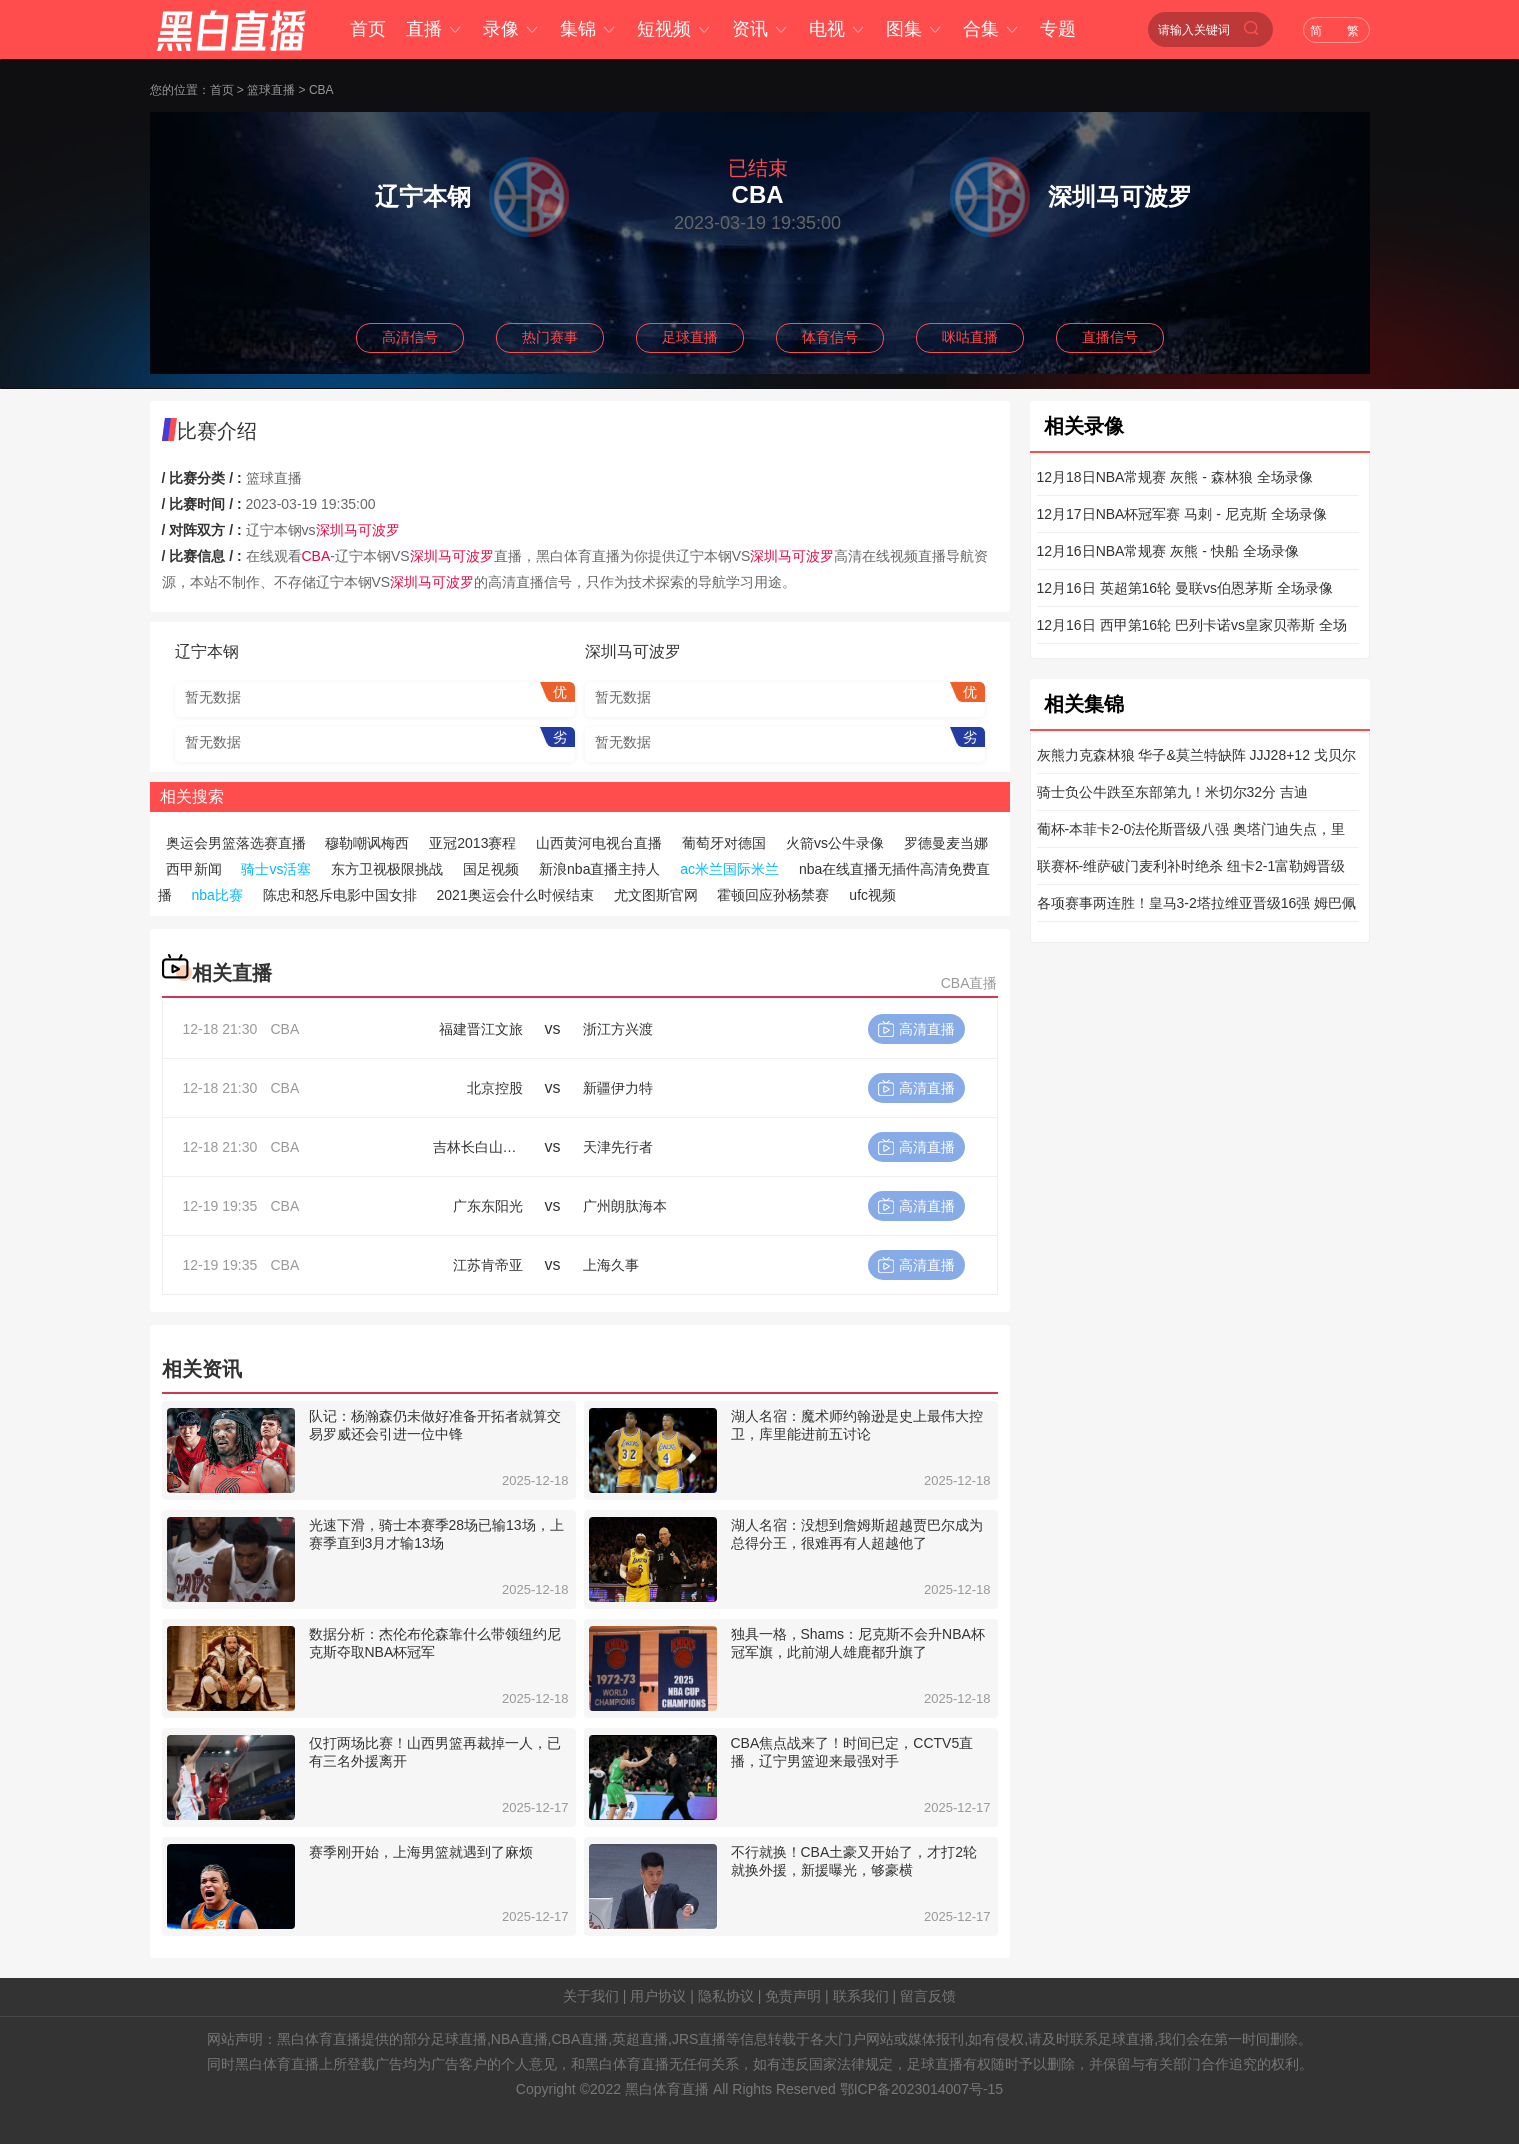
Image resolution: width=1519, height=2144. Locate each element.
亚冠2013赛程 (472, 843)
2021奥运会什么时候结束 (515, 895)
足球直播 (690, 337)
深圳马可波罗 (358, 530)
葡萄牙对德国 (724, 843)
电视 (837, 29)
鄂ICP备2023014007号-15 (921, 2089)
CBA (321, 90)
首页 (368, 29)
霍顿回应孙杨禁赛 (773, 895)
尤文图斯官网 (656, 895)
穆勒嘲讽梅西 (367, 843)
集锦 (588, 29)
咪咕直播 (970, 337)
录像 (511, 29)
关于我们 (591, 1996)
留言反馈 (928, 1996)
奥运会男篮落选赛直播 (236, 843)
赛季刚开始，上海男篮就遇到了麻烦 (421, 1852)
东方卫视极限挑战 (387, 869)
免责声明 (793, 1996)
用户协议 (658, 1996)
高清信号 (410, 337)
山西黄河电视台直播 (599, 843)
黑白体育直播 (667, 2089)
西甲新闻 (194, 869)
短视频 (674, 29)
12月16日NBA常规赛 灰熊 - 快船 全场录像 (1168, 551)
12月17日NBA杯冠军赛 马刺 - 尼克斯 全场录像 (1182, 514)
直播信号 (1110, 337)
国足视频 (491, 869)
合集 (991, 29)
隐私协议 (726, 1996)
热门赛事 (550, 337)
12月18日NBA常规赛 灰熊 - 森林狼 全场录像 (1175, 477)
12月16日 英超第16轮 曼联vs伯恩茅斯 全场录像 (1185, 588)
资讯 (760, 29)
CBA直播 (969, 983)
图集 (914, 29)
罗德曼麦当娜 (946, 843)
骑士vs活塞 (276, 869)
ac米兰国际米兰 (729, 869)
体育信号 (830, 337)
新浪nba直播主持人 (599, 869)
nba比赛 (216, 895)
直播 (434, 29)
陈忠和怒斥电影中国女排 (340, 895)
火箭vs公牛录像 (835, 843)
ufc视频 (872, 895)
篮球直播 (271, 90)
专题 (1058, 29)
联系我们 (861, 1996)
